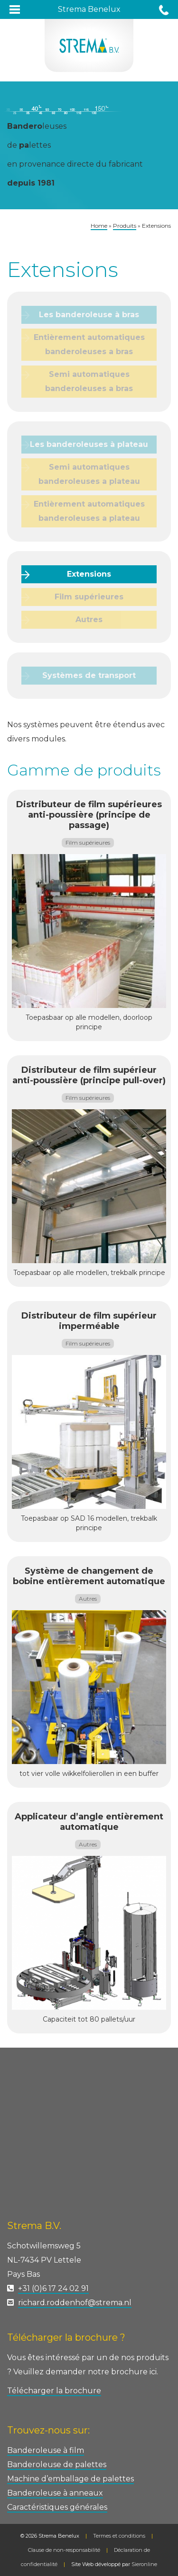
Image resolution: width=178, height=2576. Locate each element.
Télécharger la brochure (54, 2390)
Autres (89, 619)
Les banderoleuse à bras (89, 314)
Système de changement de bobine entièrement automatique (89, 1576)
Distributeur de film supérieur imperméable (89, 1320)
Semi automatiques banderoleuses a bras (89, 381)
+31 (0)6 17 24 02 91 (53, 2288)
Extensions (89, 574)
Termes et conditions (119, 2535)
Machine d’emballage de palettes (70, 2478)
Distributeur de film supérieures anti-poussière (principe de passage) (89, 814)
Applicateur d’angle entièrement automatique (89, 1821)
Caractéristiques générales (57, 2507)
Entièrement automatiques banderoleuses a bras (89, 344)
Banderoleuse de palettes (56, 2464)
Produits (124, 225)
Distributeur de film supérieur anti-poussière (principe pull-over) (89, 1075)
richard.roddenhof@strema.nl (74, 2302)
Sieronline (144, 2564)
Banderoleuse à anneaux (55, 2492)
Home (99, 225)
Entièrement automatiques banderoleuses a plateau (89, 511)
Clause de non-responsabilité (64, 2550)
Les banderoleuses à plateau (89, 444)
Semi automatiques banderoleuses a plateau (89, 474)
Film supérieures (89, 596)
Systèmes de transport (89, 675)
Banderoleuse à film (45, 2450)
